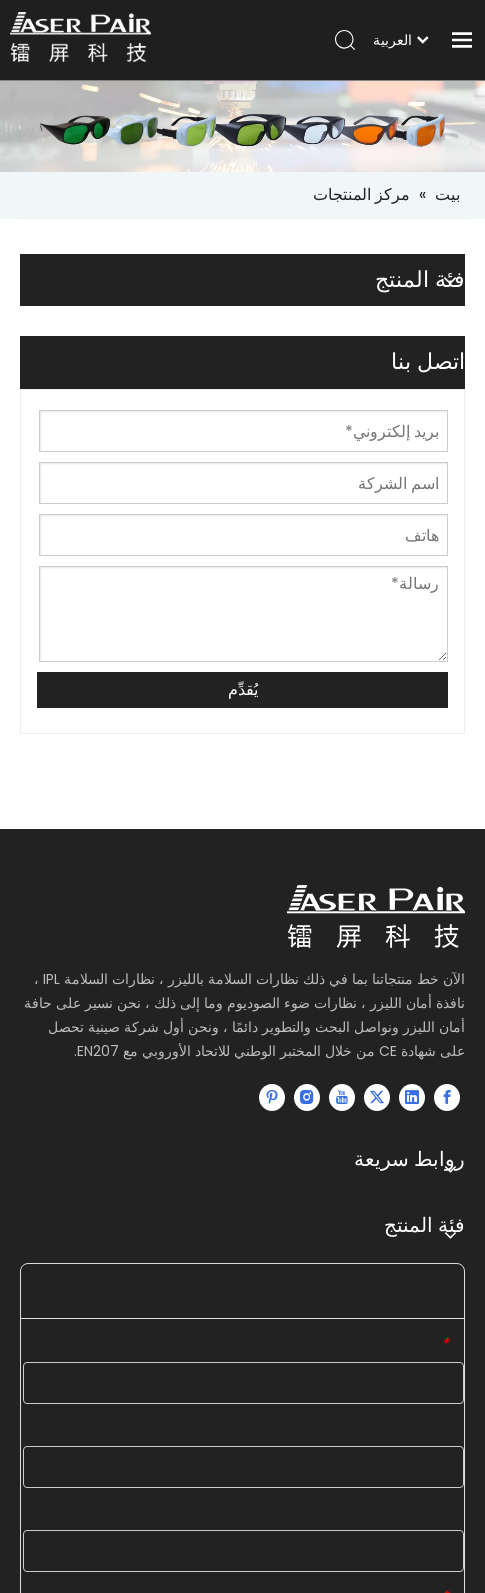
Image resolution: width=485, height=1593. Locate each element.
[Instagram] (307, 1097)
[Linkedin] (412, 1097)
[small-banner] (242, 126)
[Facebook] (447, 1097)
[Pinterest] (272, 1097)
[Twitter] (377, 1097)
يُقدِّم (243, 689)
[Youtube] (342, 1097)
